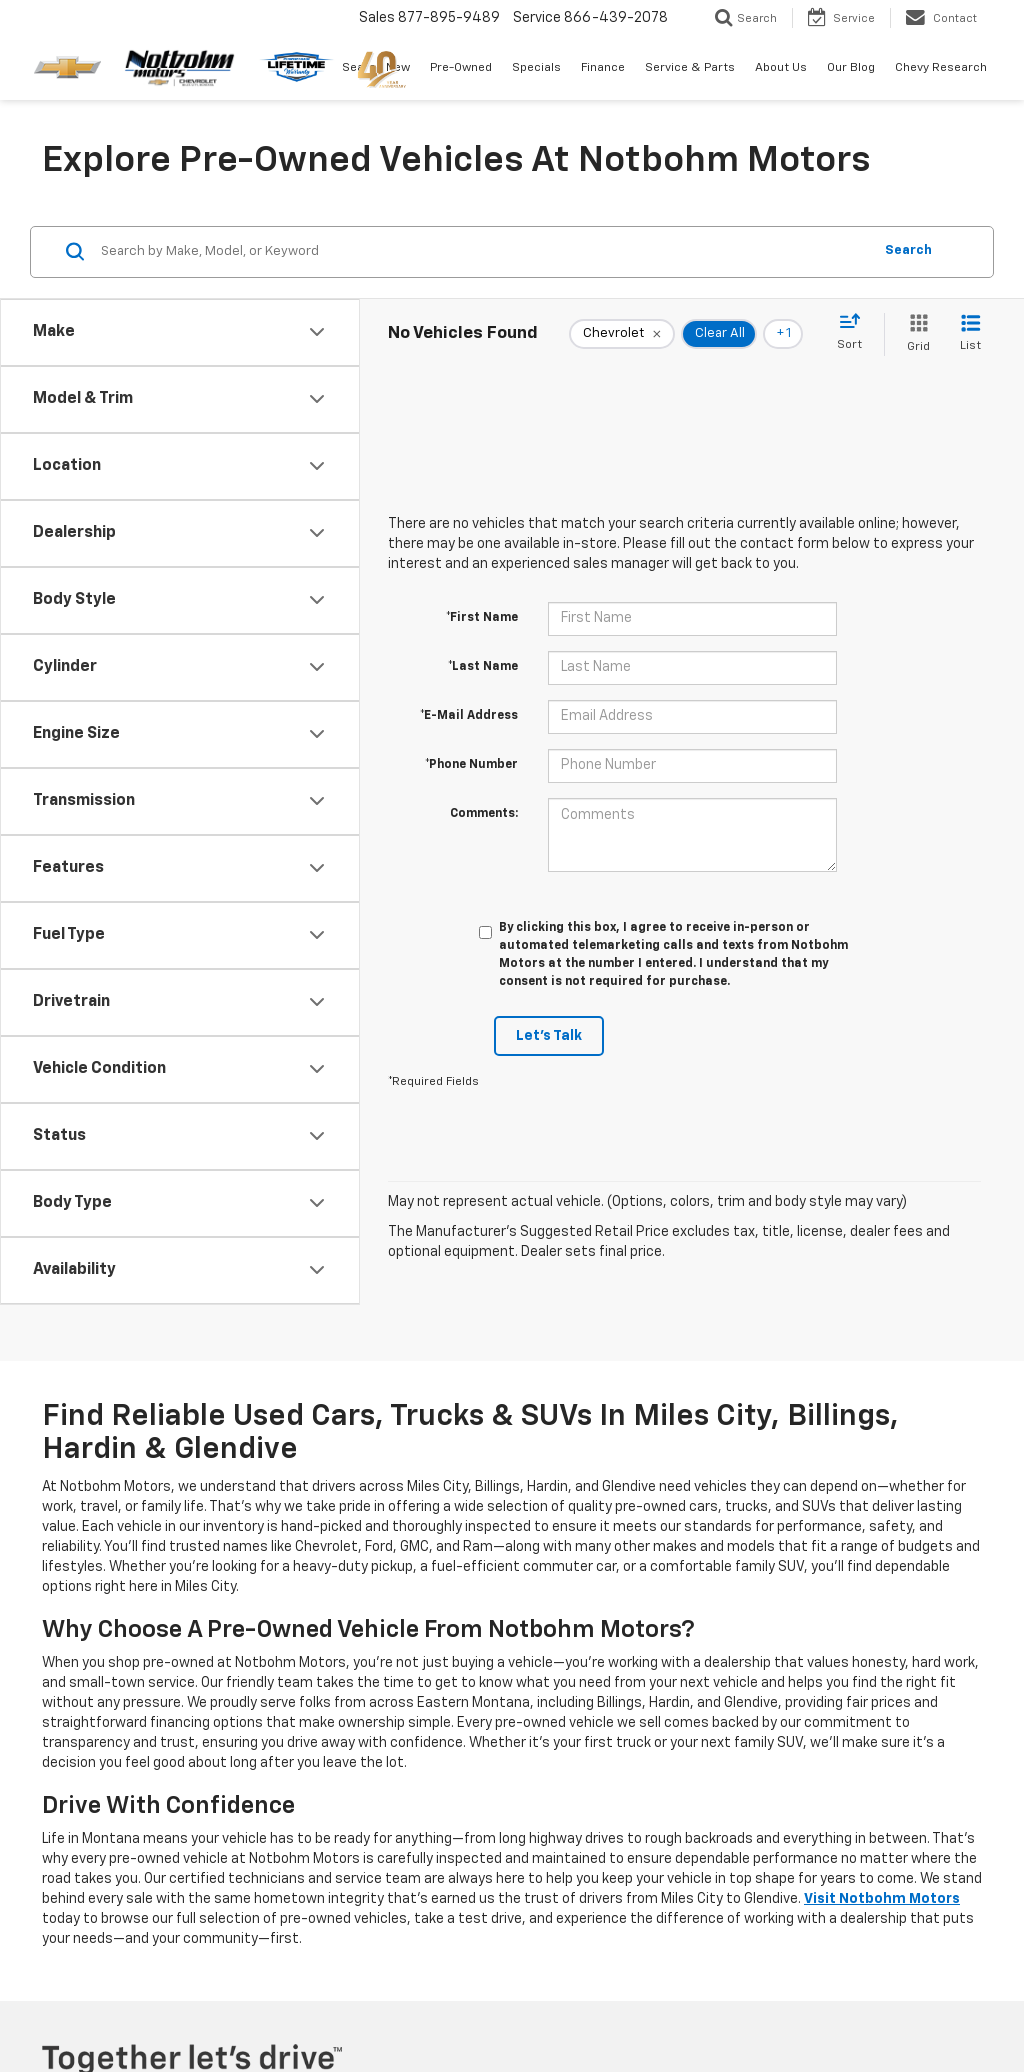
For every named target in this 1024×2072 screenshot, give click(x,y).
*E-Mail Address (469, 716)
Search (908, 250)
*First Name (482, 618)
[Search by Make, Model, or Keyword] (483, 252)
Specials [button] (536, 68)
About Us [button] (781, 68)
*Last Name (483, 667)
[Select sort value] (855, 333)
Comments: (484, 814)
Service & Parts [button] (690, 68)
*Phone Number (471, 765)
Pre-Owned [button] (461, 68)
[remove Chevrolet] (622, 334)
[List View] (970, 334)
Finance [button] (603, 68)
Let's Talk (549, 1036)
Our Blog (851, 68)
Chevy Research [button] (941, 68)
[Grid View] (914, 334)
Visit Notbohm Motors (882, 1899)
